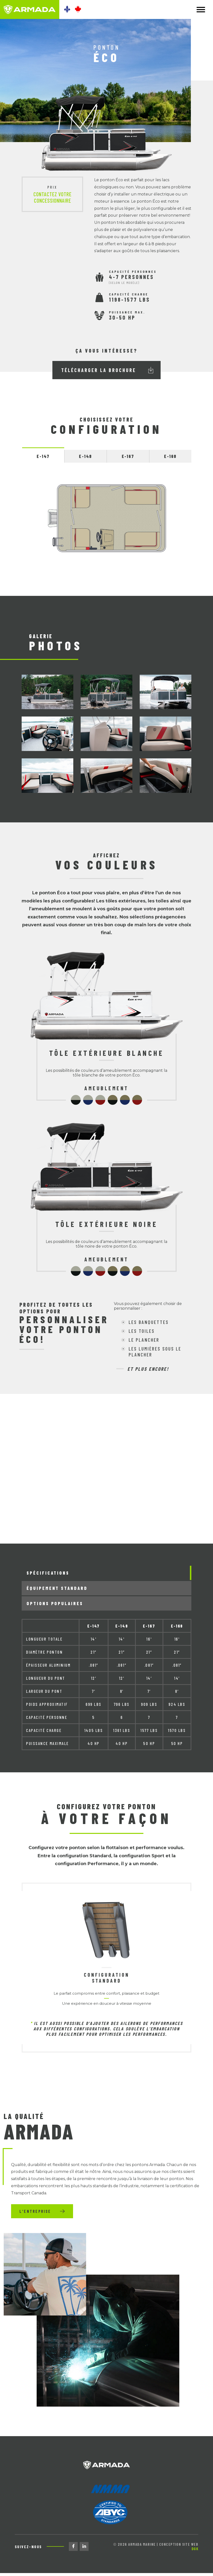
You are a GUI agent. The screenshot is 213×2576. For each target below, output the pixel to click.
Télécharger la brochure (96, 371)
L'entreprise (44, 2213)
